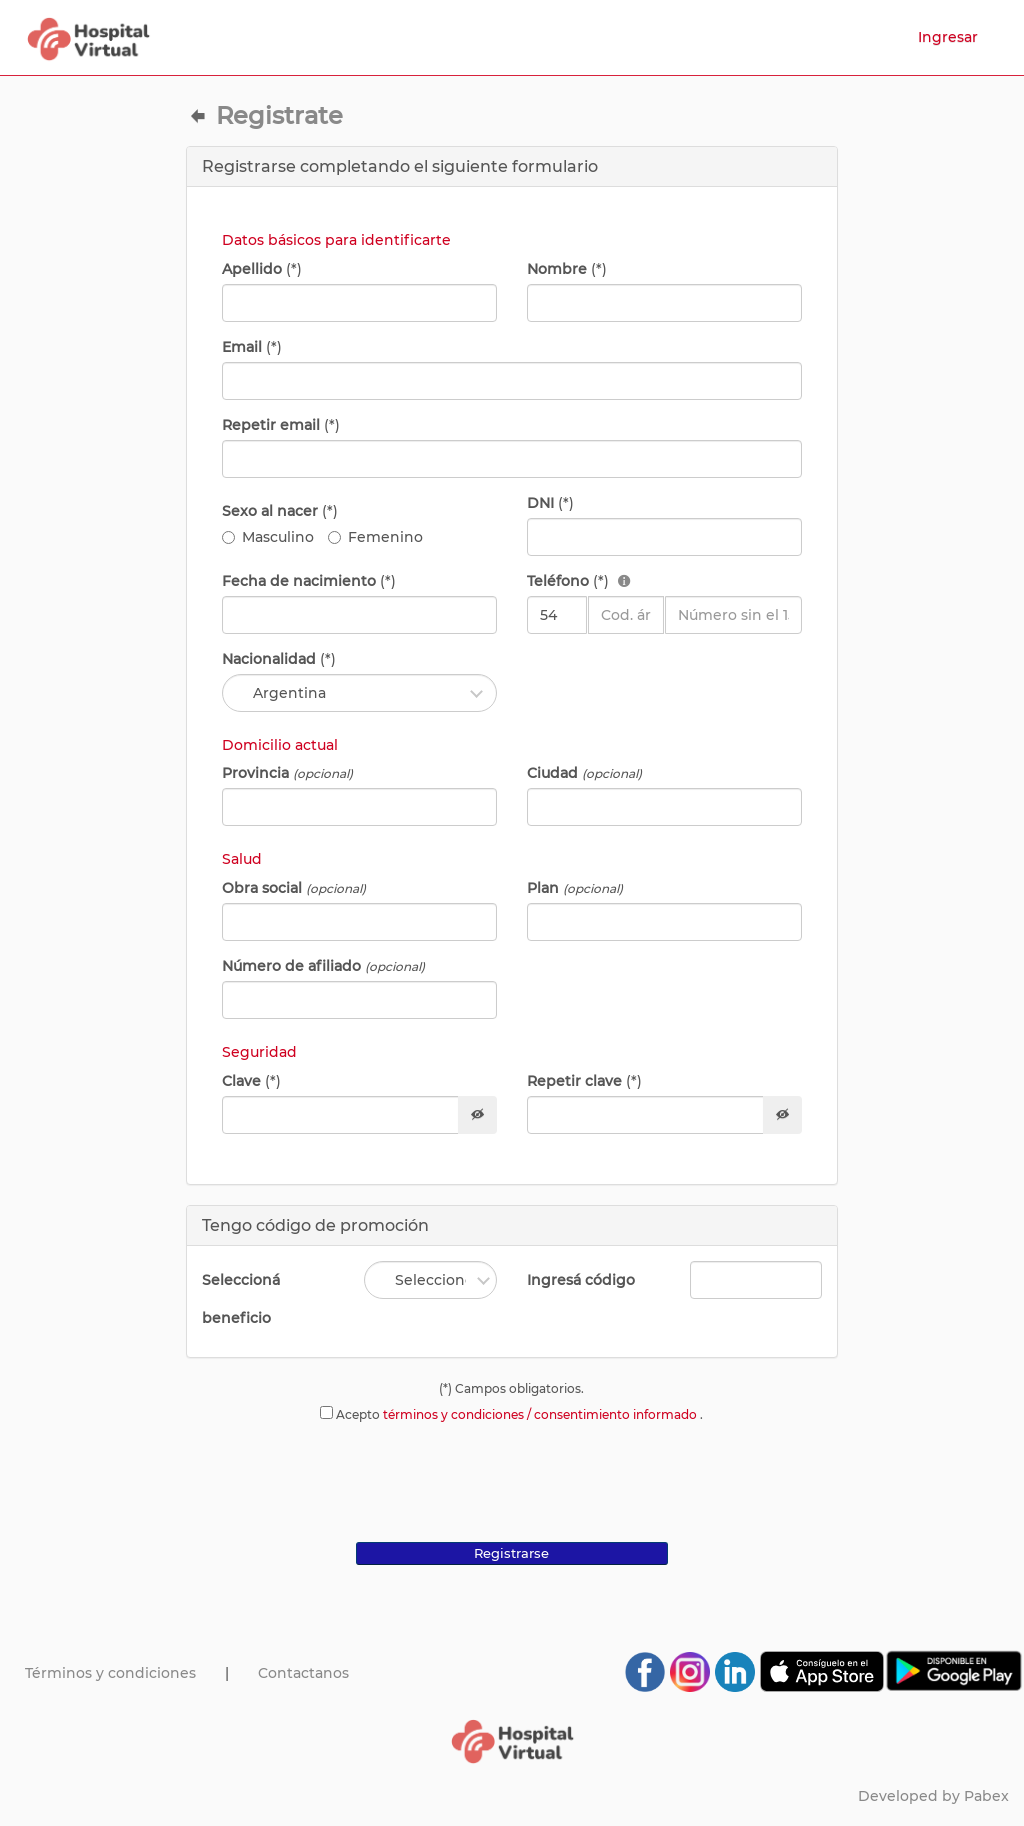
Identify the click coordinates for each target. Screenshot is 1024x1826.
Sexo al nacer (280, 511)
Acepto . (511, 1414)
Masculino (268, 537)
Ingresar (948, 37)
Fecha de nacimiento (309, 581)
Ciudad (584, 773)
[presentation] (512, 1478)
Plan (575, 888)
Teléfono (578, 581)
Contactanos (303, 1673)
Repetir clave (584, 1081)
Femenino (375, 537)
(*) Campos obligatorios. (511, 1388)
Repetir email (281, 425)
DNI (550, 503)
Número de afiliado (323, 966)
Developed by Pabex (933, 1796)
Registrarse (511, 1553)
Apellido (262, 269)
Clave (251, 1081)
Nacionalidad (279, 659)
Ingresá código (581, 1280)
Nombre (567, 269)
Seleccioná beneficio (241, 1299)
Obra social (294, 888)
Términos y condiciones (110, 1673)
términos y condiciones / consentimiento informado (541, 1414)
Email (252, 347)
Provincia (287, 773)
